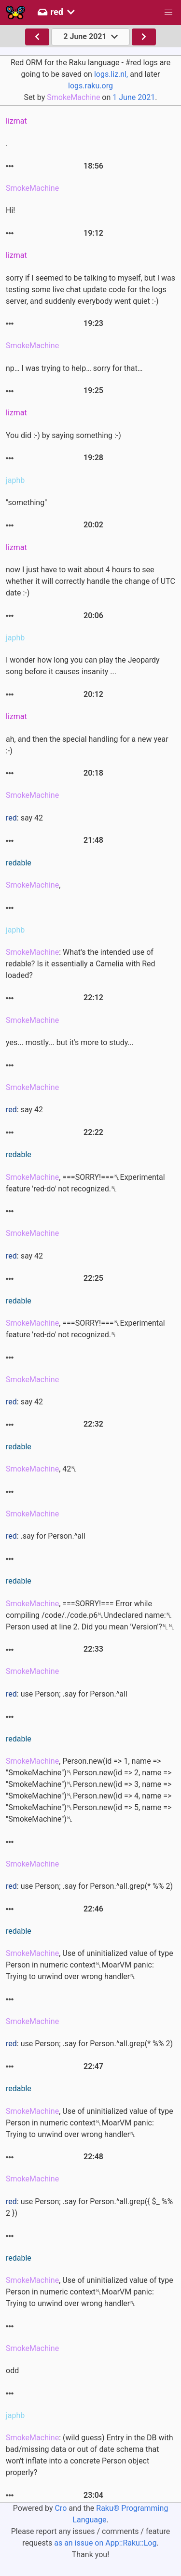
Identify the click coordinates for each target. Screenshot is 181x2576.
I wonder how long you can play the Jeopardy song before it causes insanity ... (83, 665)
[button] (168, 12)
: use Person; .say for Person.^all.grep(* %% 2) (89, 1886)
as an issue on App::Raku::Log (105, 2543)
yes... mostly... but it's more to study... (70, 1042)
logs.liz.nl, (111, 74)
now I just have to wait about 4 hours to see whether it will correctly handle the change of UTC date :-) (90, 581)
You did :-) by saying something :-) (63, 435)
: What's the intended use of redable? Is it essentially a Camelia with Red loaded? (80, 964)
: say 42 (24, 817)
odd (12, 2370)
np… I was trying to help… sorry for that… (74, 368)
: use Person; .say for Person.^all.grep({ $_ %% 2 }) (89, 2207)
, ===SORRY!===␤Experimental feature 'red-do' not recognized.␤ (85, 1183)
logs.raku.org (90, 85)
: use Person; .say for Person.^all (66, 1693)
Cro (61, 2508)
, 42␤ (41, 1468)
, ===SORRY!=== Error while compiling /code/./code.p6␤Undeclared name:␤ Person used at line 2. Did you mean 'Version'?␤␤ (90, 1615)
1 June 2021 (133, 97)
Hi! (10, 210)
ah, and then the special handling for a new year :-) (87, 745)
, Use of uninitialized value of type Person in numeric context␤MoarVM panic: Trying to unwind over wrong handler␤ (89, 1965)
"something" (26, 502)
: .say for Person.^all (45, 1536)
